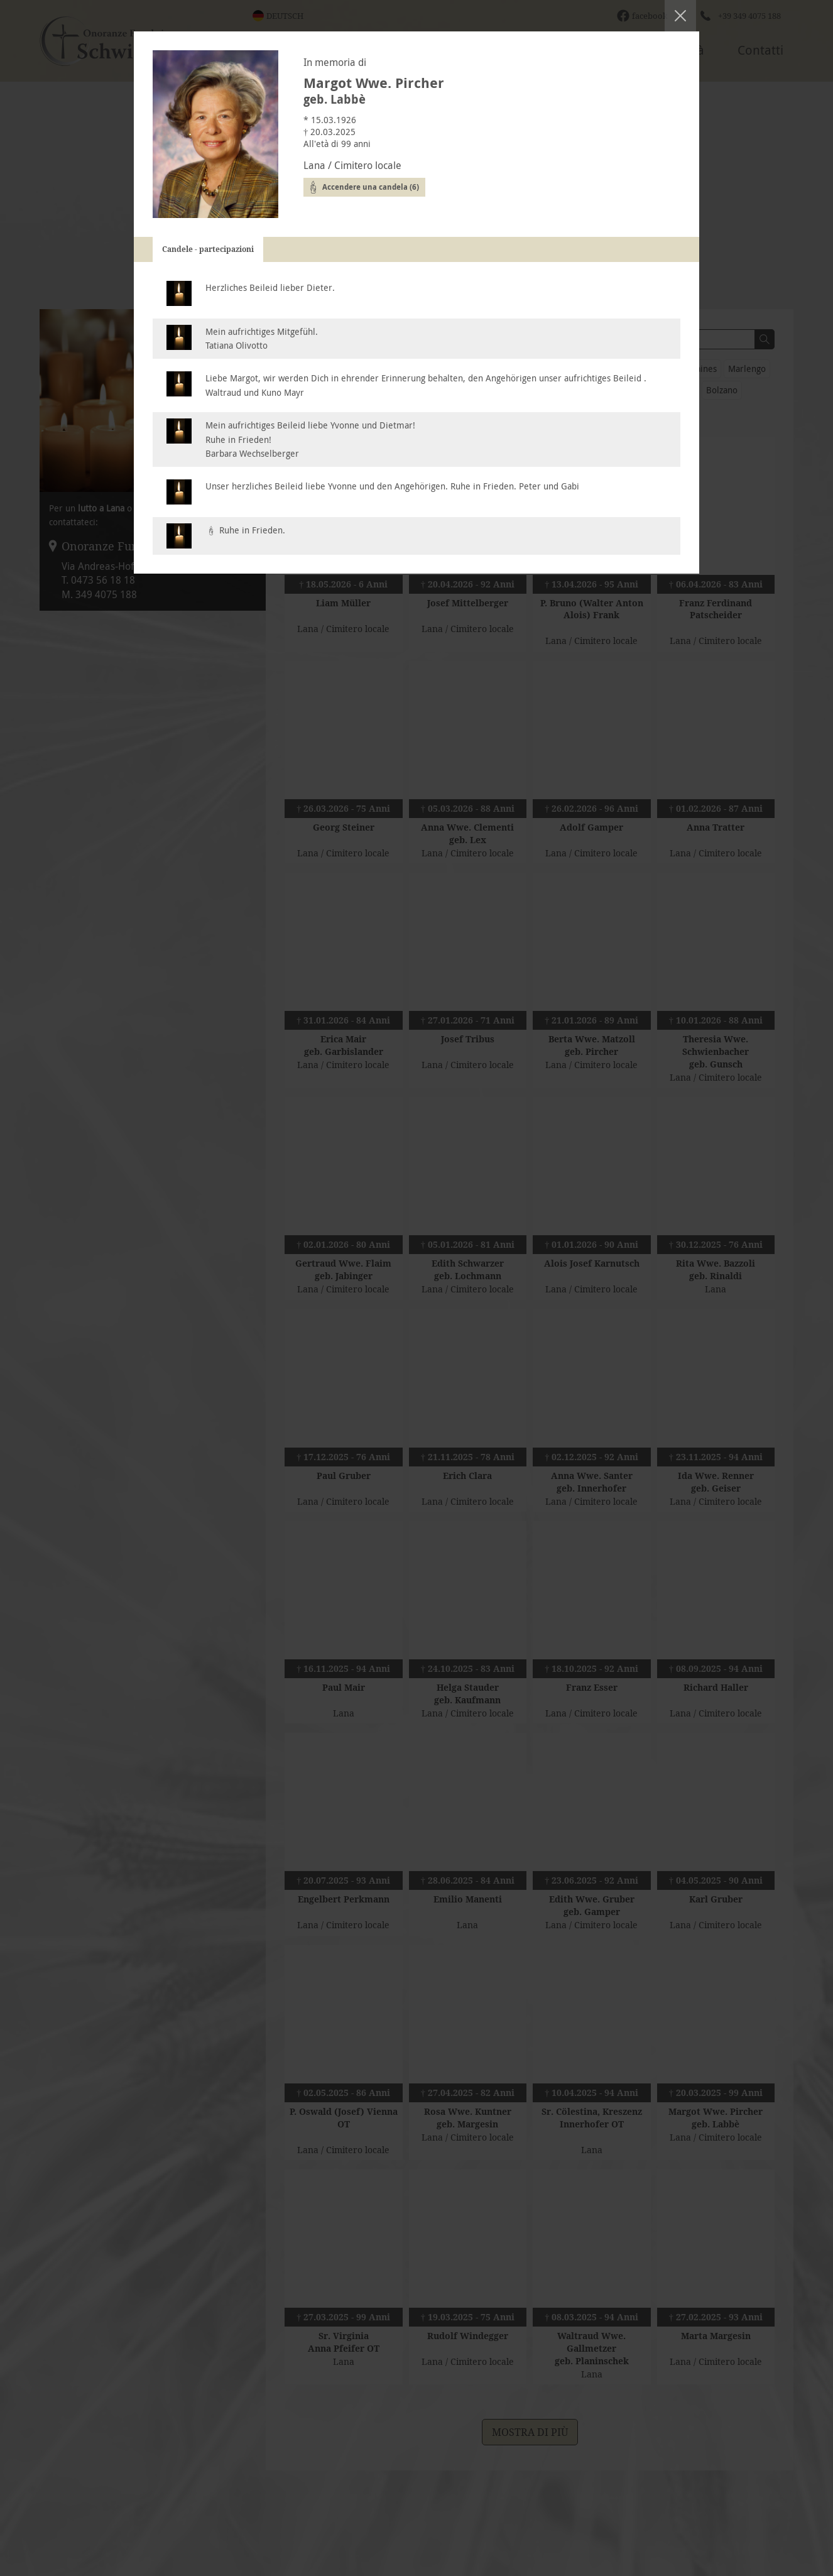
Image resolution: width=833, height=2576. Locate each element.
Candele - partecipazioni (208, 249)
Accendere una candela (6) (370, 187)
